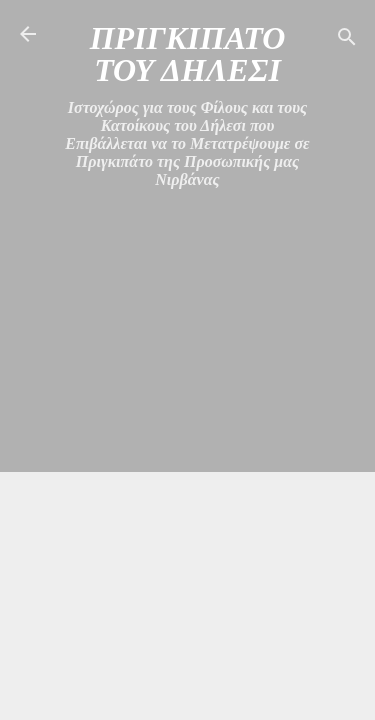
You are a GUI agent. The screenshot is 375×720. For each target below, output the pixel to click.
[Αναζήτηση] (347, 40)
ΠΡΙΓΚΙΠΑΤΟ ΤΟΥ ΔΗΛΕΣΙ (188, 54)
